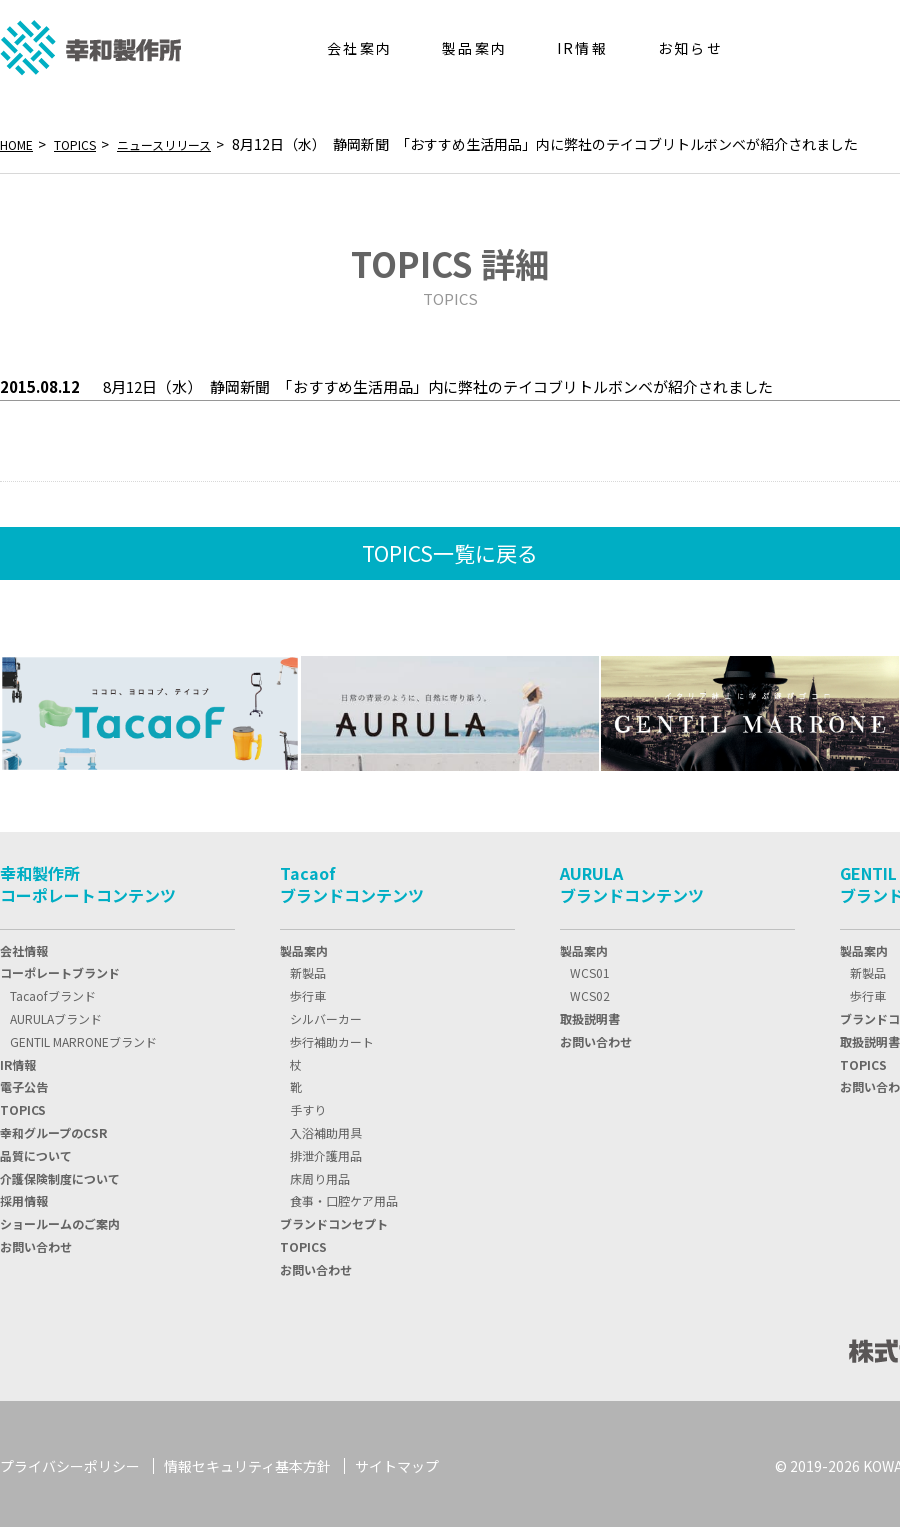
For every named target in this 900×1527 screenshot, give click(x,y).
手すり (308, 1105)
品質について (36, 1151)
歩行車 (308, 991)
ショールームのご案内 (60, 1219)
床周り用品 (320, 1174)
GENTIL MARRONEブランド (83, 1037)
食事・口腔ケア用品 (344, 1196)
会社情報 (24, 946)
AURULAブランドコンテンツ (632, 880)
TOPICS (86, 144)
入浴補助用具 (326, 1128)
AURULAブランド (56, 1014)
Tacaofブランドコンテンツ (352, 880)
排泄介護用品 (326, 1151)
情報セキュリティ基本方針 (247, 1462)
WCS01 (590, 968)
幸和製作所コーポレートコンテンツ (88, 880)
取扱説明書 (590, 1014)
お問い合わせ (36, 1242)
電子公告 (24, 1082)
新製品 (308, 968)
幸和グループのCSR (53, 1128)
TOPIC (23, 1105)
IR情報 (18, 1060)
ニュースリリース (187, 144)
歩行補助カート (332, 1037)
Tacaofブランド (53, 991)
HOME (20, 144)
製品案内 (304, 946)
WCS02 (590, 991)
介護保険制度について (60, 1174)
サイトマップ (397, 1462)
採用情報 (24, 1196)
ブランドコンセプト (334, 1219)
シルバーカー (326, 1014)
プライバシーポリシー (70, 1462)
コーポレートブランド (60, 968)
